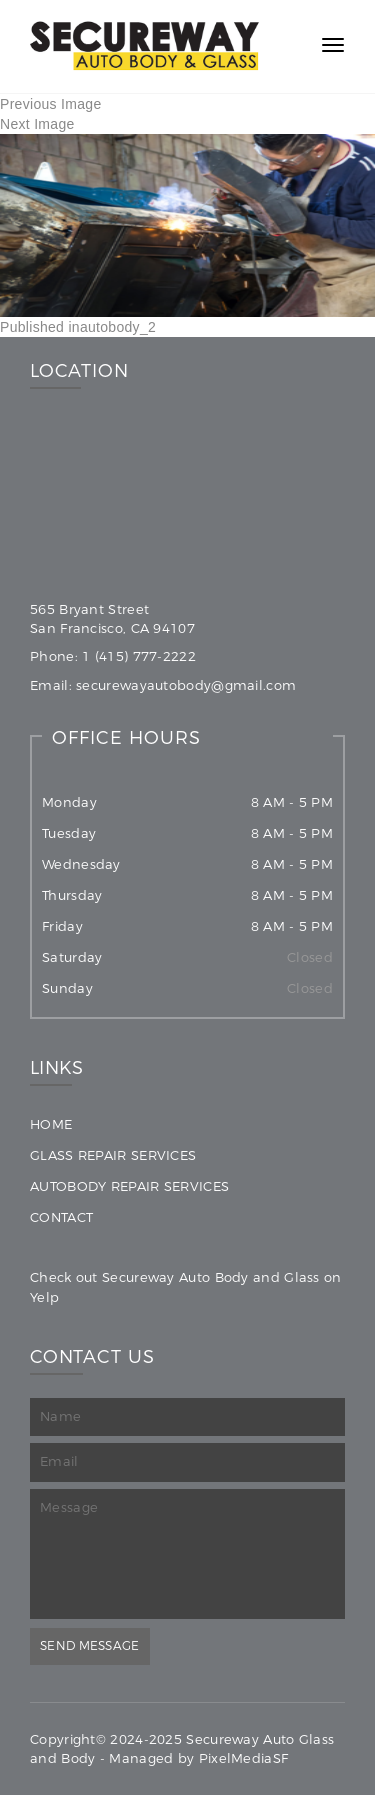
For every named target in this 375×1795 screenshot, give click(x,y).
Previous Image (50, 104)
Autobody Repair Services (129, 1186)
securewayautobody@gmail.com (186, 685)
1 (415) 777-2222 (139, 656)
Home (51, 1124)
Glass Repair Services (113, 1155)
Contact (61, 1217)
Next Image (37, 124)
